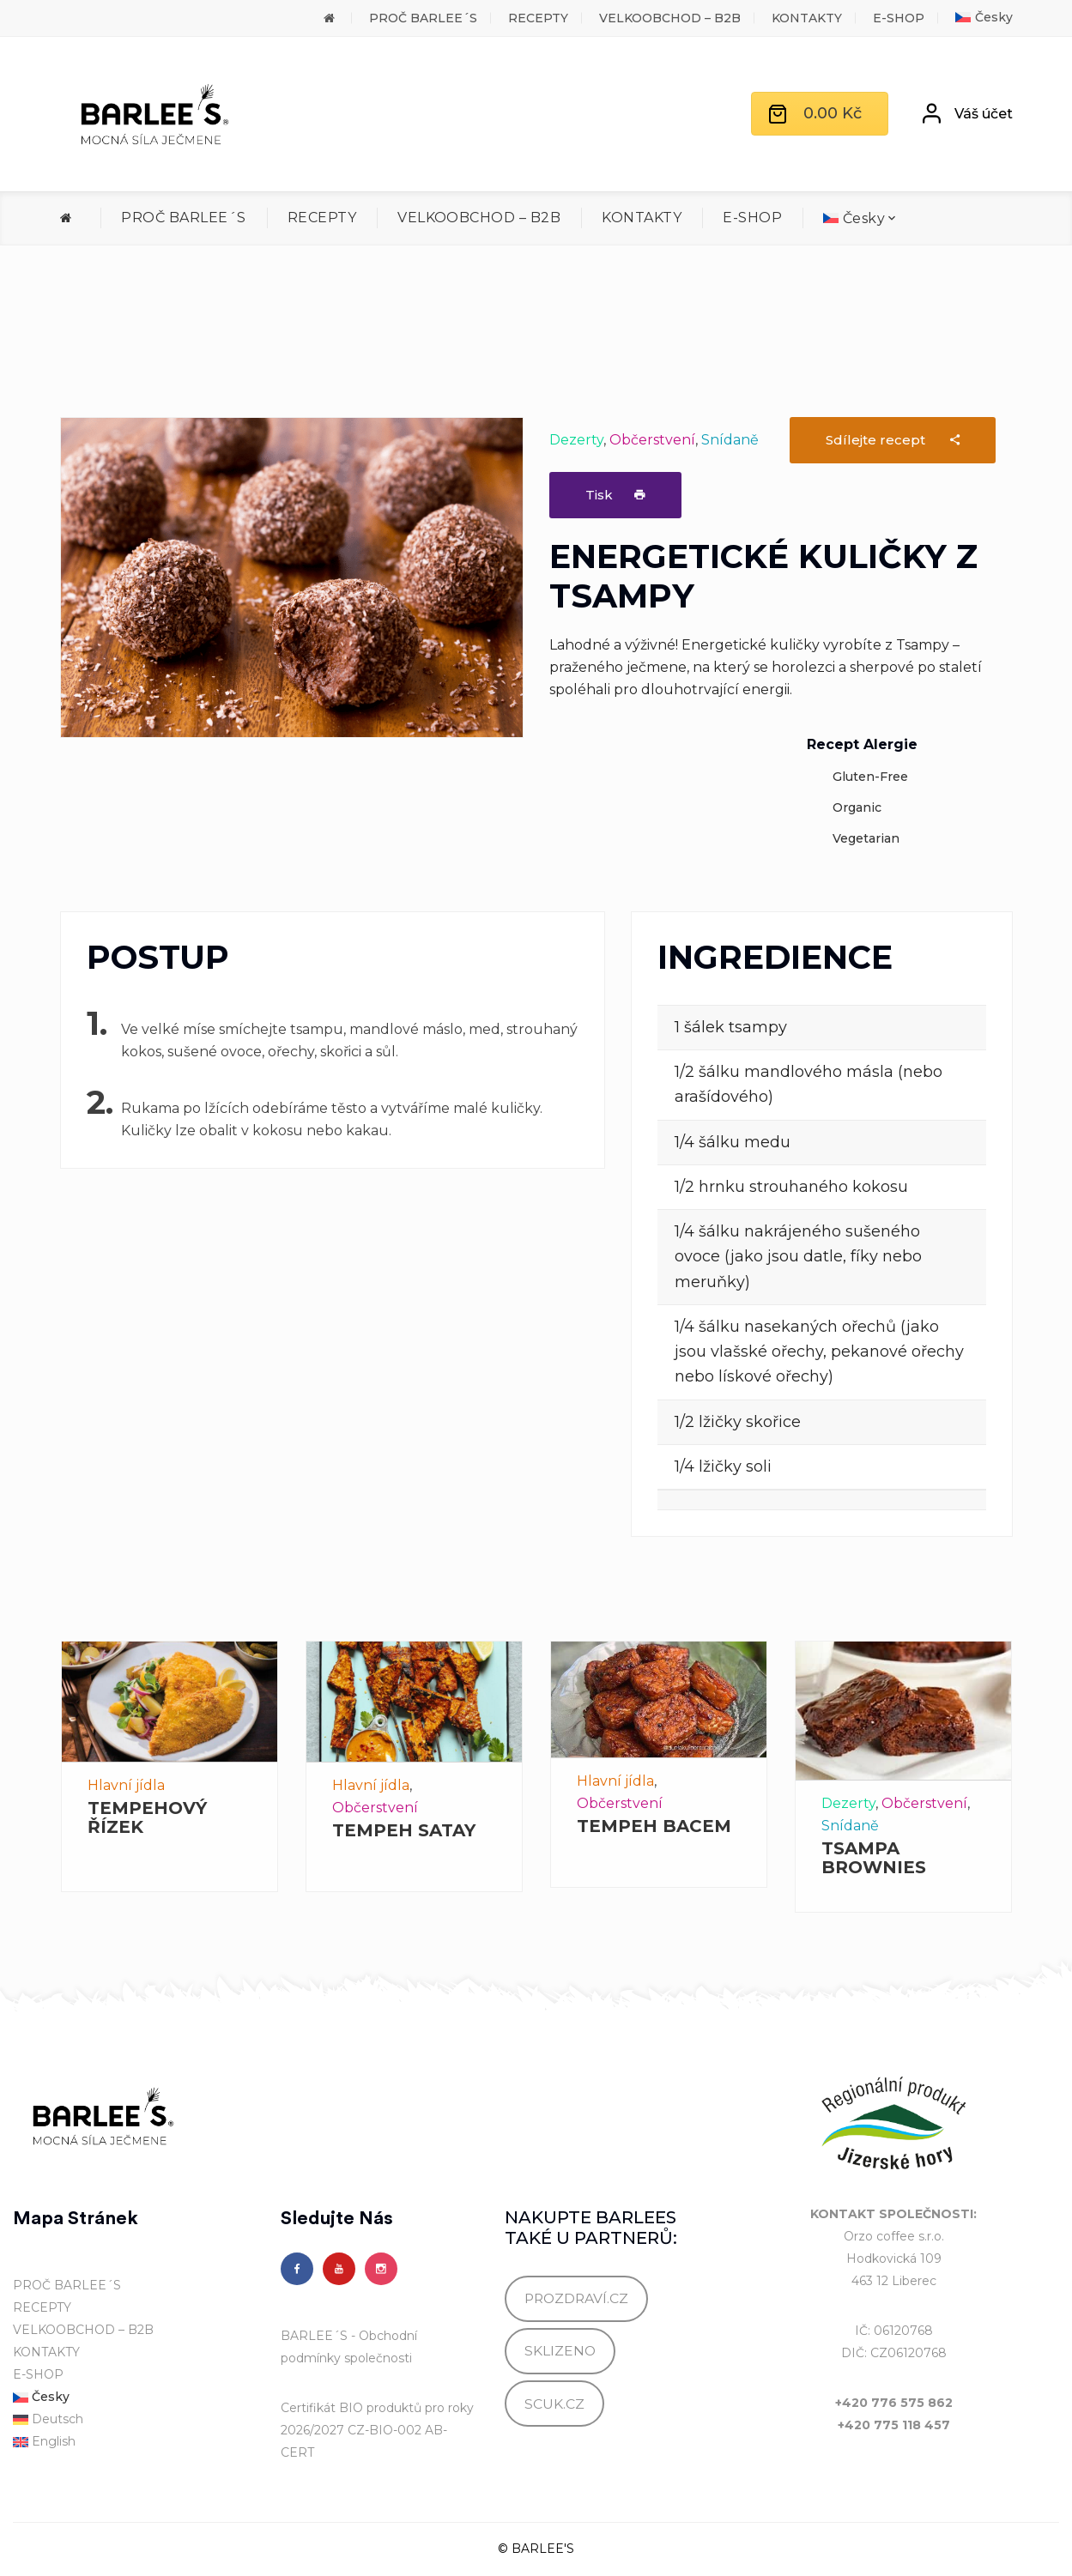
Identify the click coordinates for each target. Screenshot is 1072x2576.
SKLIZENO (560, 2351)
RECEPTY (538, 18)
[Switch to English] (134, 2442)
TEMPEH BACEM (654, 1826)
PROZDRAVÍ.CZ (576, 2298)
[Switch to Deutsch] (134, 2420)
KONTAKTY (807, 18)
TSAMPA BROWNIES (873, 1858)
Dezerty (576, 440)
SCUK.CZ (554, 2404)
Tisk (615, 495)
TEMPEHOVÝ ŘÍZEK (147, 1817)
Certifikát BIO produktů (351, 2408)
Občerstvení (652, 440)
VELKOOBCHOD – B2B (670, 18)
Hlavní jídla (126, 1785)
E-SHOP (898, 18)
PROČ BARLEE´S (423, 18)
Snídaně (730, 440)
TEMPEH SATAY (403, 1830)
